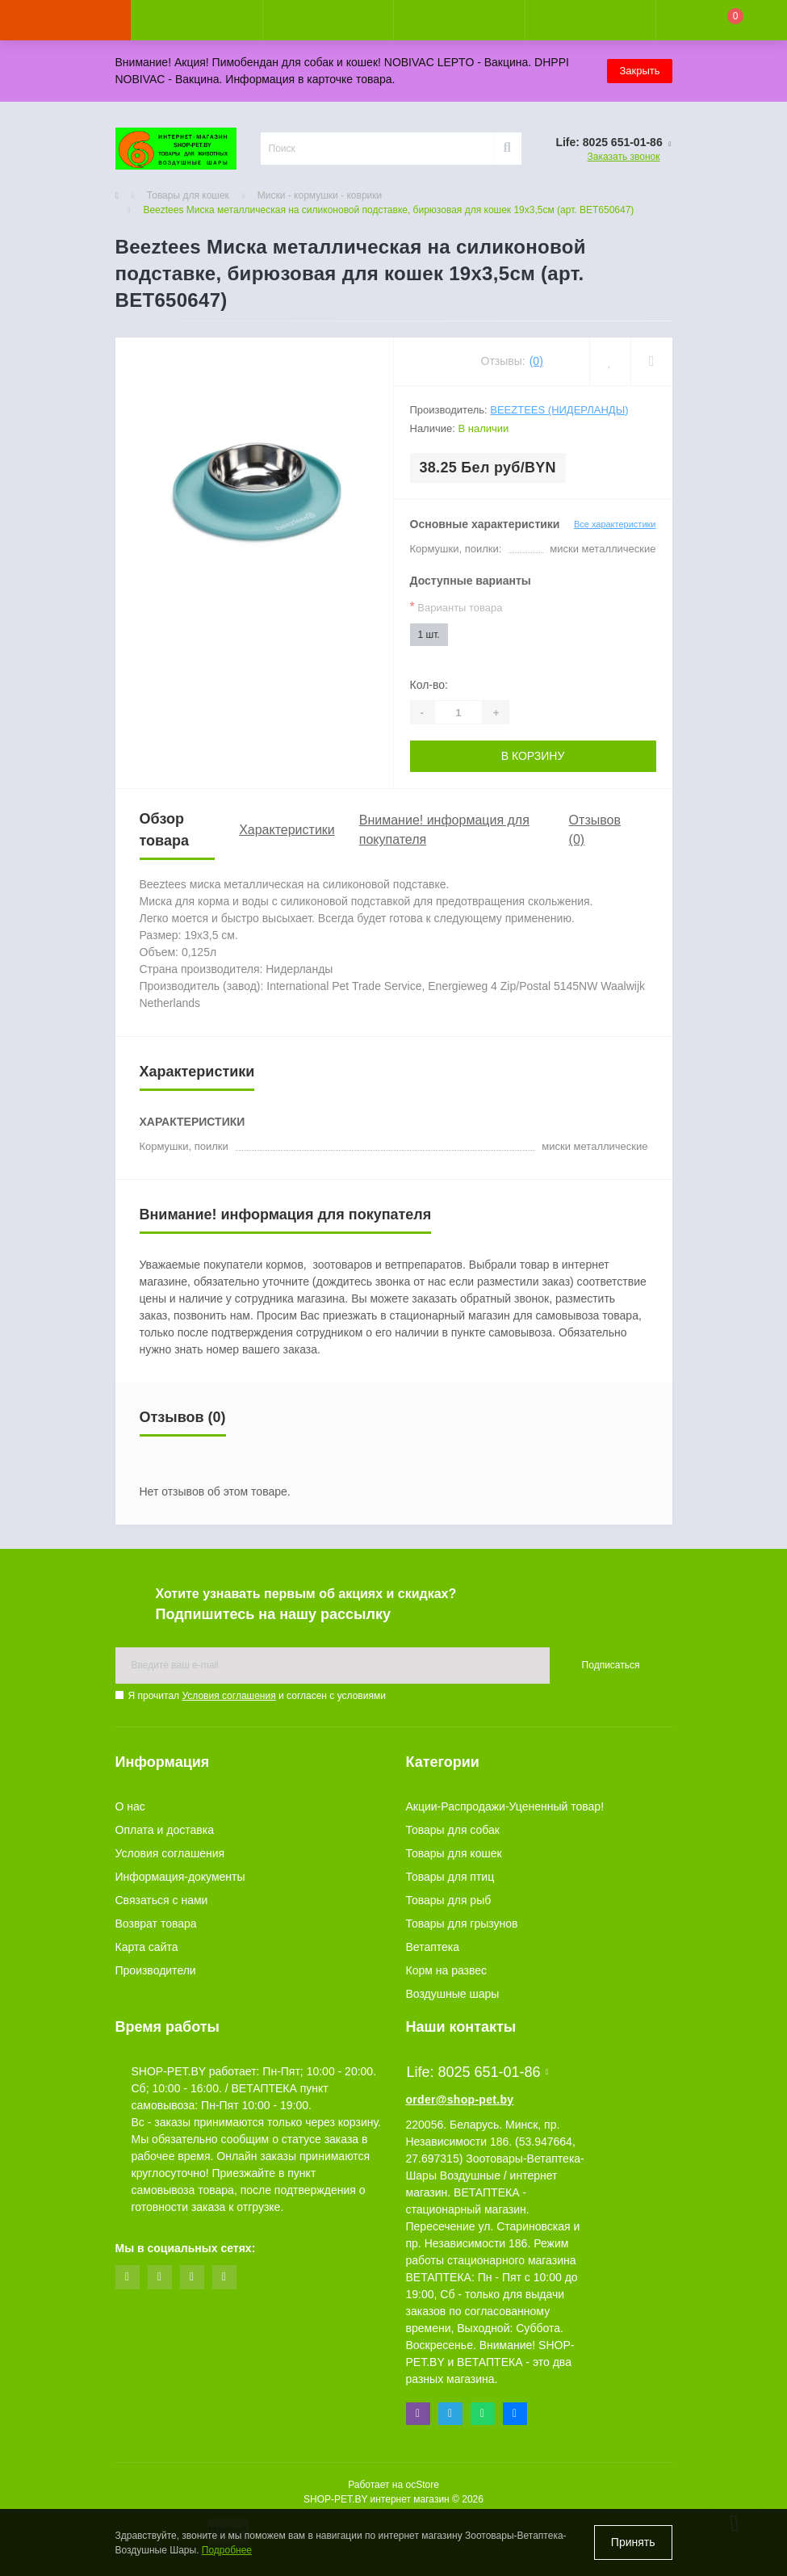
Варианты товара (456, 607)
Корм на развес (447, 1970)
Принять (633, 2542)
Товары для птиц (450, 1876)
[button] (327, 20)
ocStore (421, 2484)
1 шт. (429, 634)
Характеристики (287, 830)
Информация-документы (180, 1876)
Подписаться (611, 1665)
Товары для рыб (449, 1900)
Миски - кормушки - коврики (319, 195)
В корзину (533, 755)
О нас (130, 1806)
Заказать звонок (624, 156)
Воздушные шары (453, 1993)
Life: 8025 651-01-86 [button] (478, 2072)
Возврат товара (156, 1923)
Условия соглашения (228, 1695)
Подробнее (227, 2550)
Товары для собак (453, 1829)
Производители (155, 1970)
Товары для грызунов (462, 1923)
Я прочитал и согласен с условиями (257, 1695)
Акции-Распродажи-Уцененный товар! (505, 1806)
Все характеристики (615, 524)
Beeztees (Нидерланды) (559, 410)
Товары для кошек (188, 195)
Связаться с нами (161, 1900)
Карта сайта (146, 1946)
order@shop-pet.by (460, 2099)
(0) (536, 361)
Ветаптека (433, 1946)
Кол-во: (429, 684)
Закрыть (639, 71)
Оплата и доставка (164, 1829)
